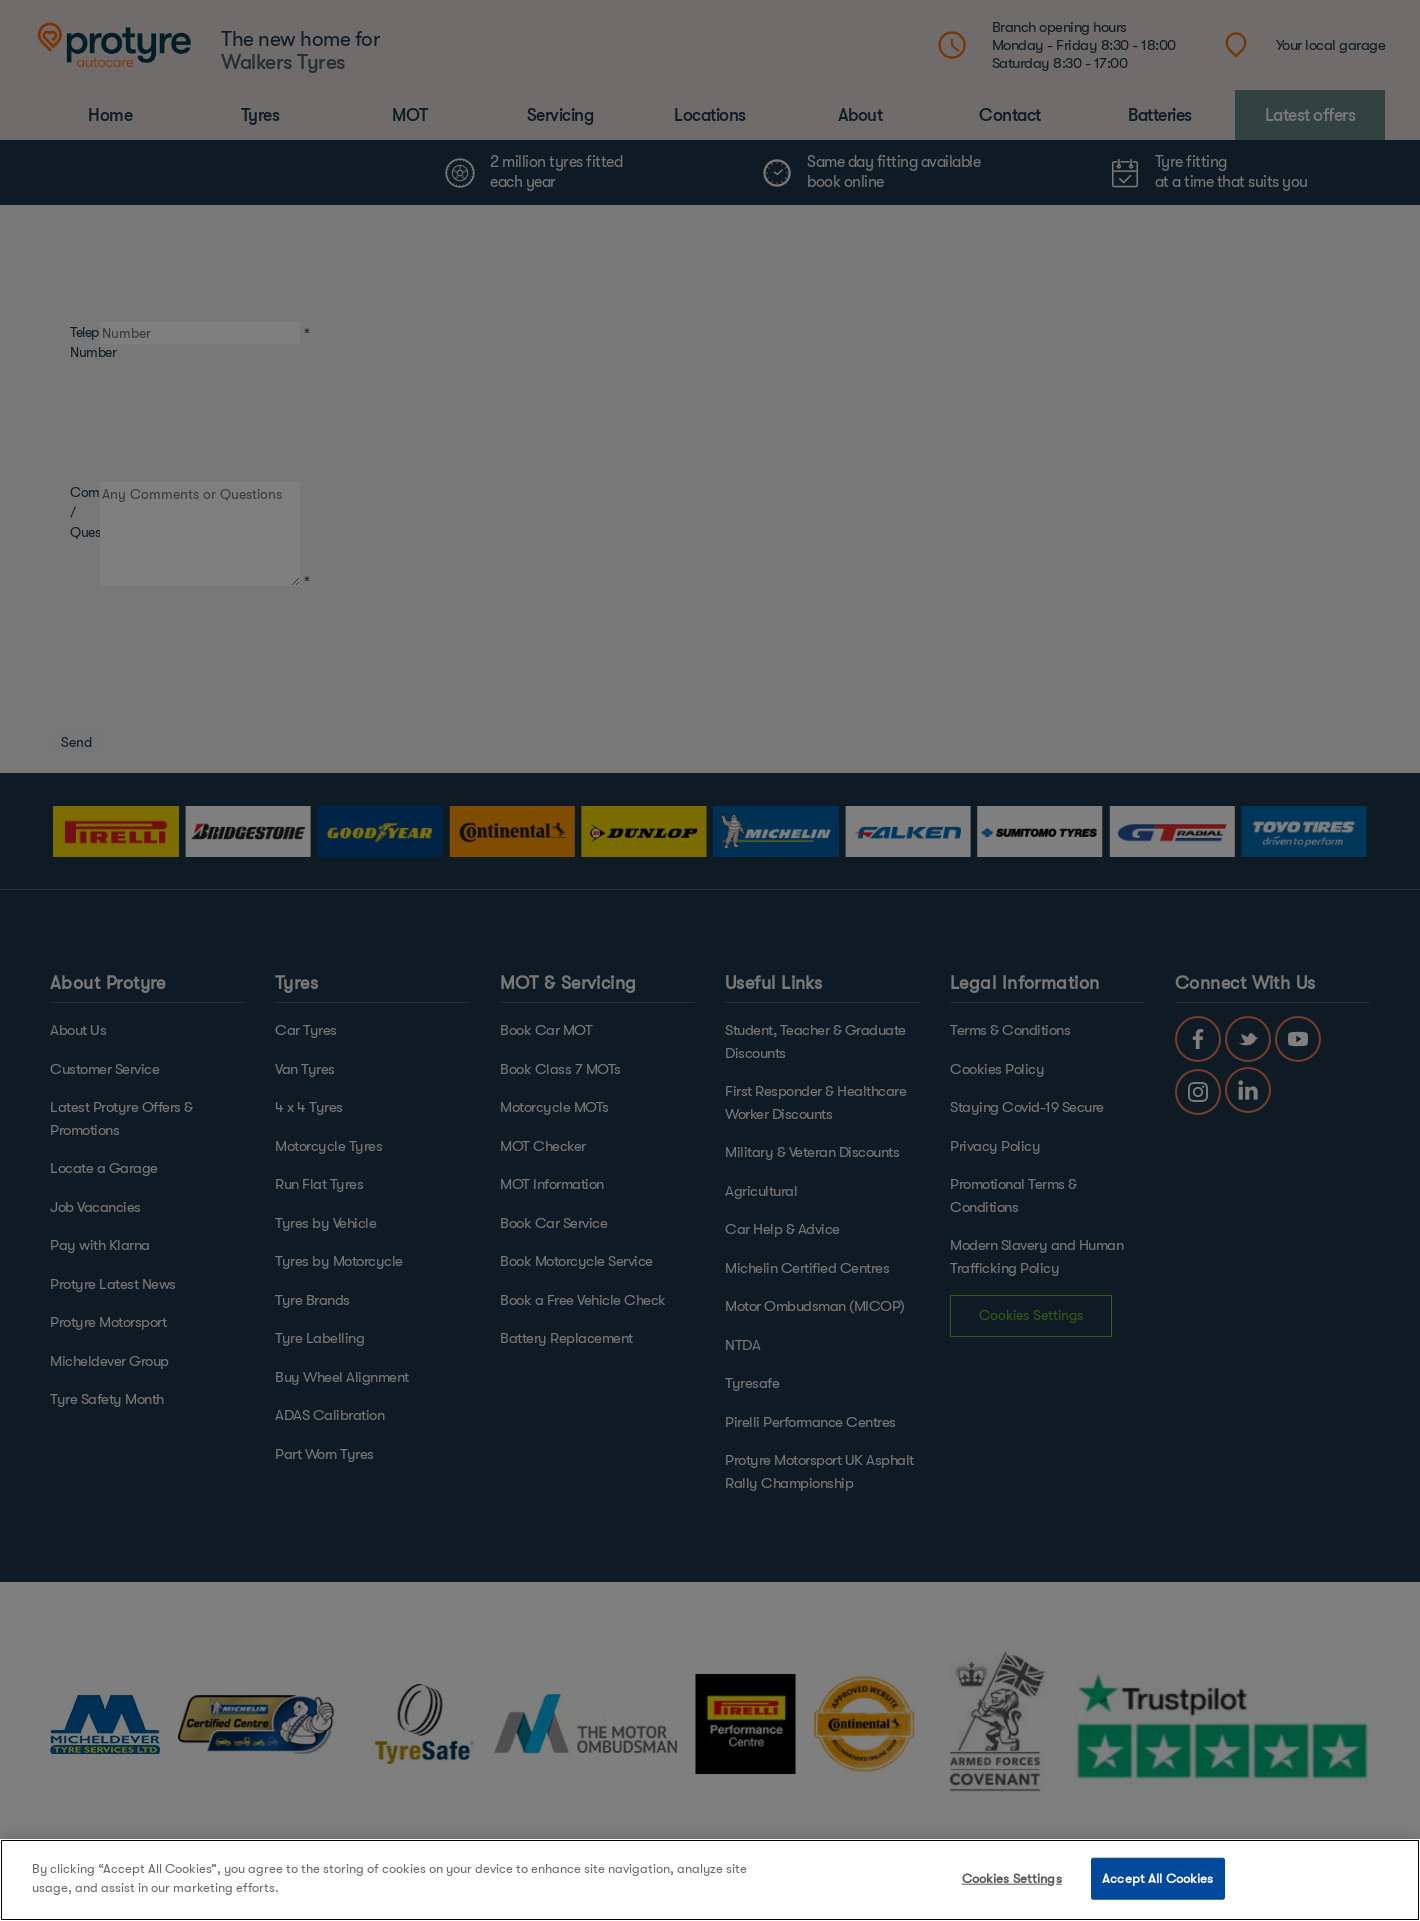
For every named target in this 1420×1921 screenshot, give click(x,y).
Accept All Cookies (1157, 1878)
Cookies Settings (1012, 1878)
